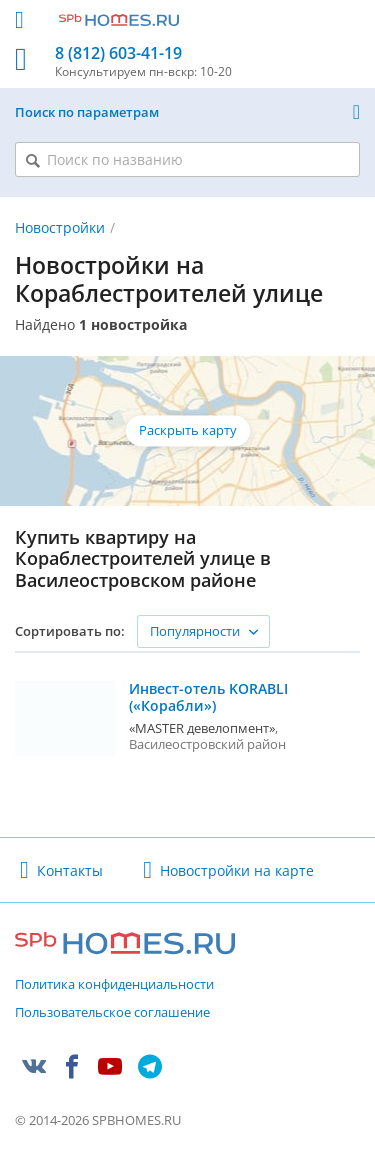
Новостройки (60, 227)
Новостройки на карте (237, 870)
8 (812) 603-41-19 (118, 53)
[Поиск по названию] (187, 159)
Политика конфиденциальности (114, 985)
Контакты (70, 870)
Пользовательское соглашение (112, 1013)
